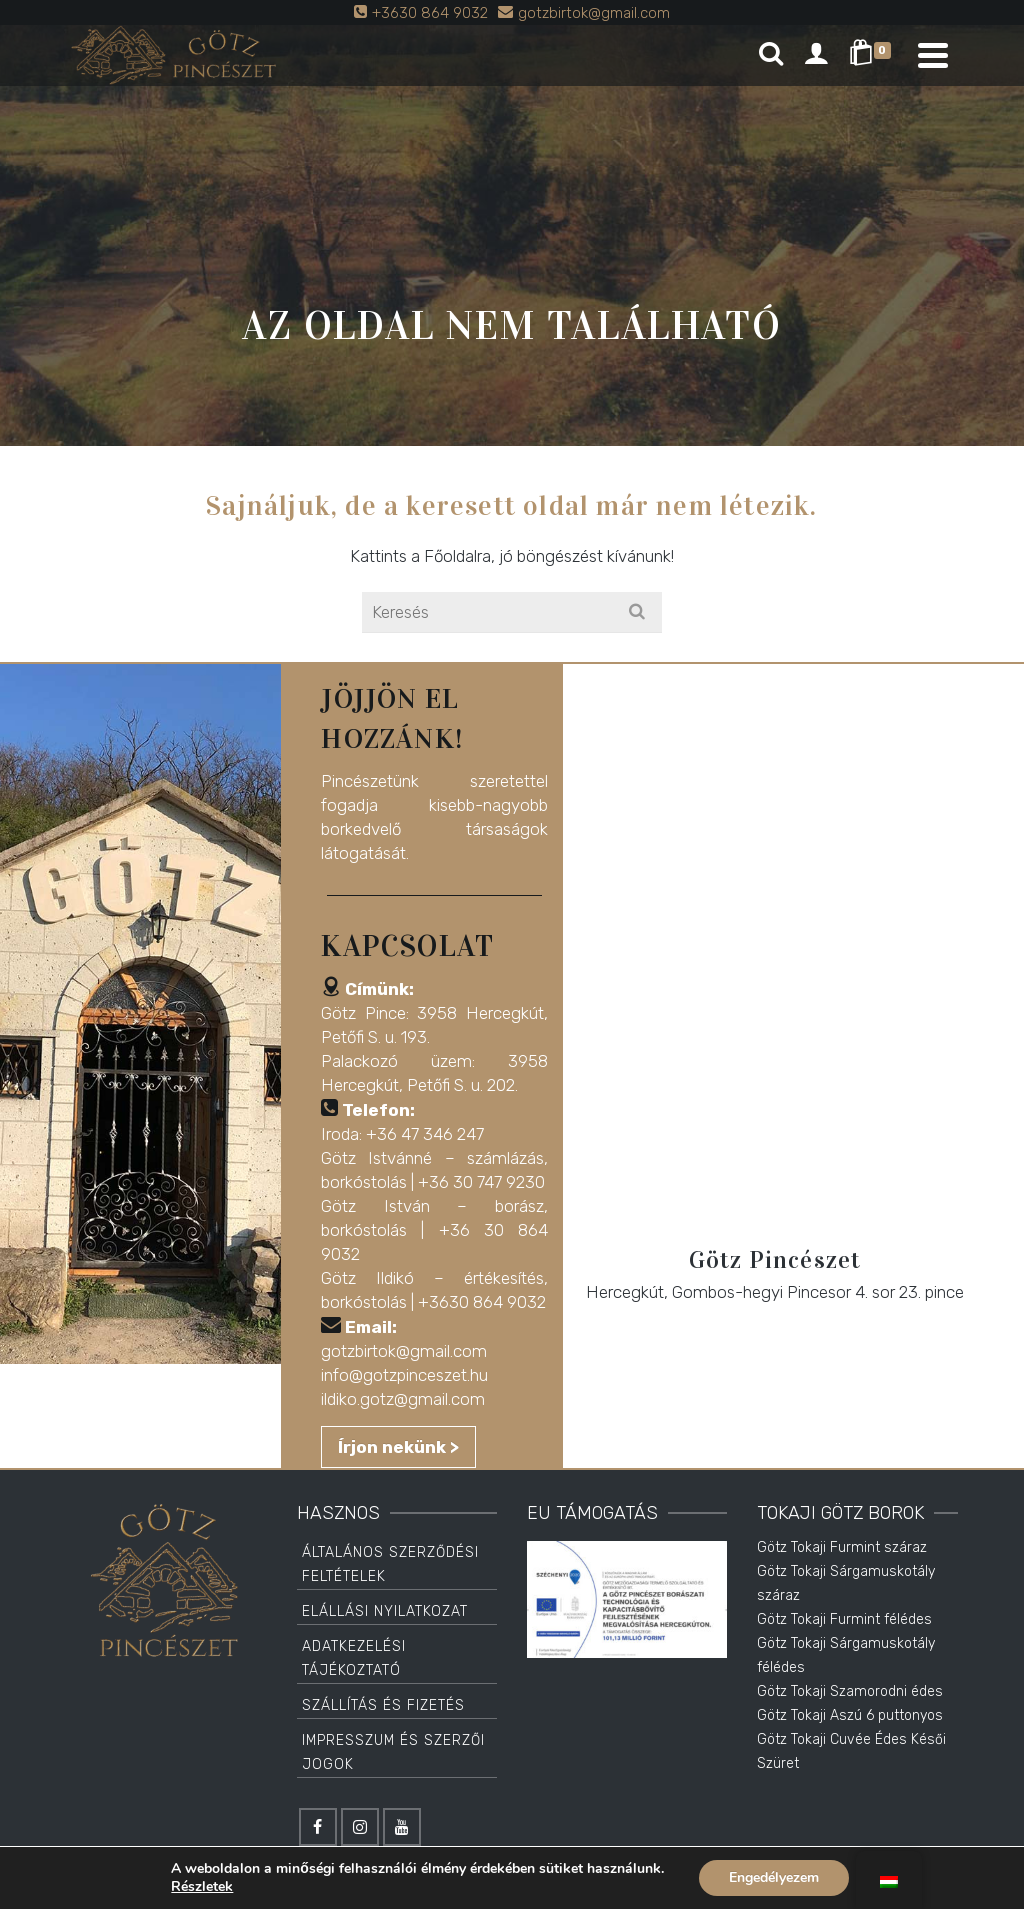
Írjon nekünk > (398, 1447)
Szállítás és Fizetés (383, 1705)
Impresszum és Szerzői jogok (393, 1752)
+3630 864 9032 (482, 1302)
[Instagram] (360, 1827)
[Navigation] (933, 55)
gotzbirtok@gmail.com (404, 1351)
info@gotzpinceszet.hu (404, 1375)
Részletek (202, 1887)
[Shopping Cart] (873, 55)
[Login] (816, 55)
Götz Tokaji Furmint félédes (844, 1619)
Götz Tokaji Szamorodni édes (850, 1691)
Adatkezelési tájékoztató (354, 1658)
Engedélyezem (774, 1877)
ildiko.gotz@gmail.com (403, 1399)
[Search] (771, 55)
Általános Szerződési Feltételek (390, 1564)
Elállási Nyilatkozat (385, 1611)
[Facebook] (318, 1827)
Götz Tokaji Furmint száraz (842, 1547)
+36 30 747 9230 (481, 1182)
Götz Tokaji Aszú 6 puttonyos (850, 1715)
